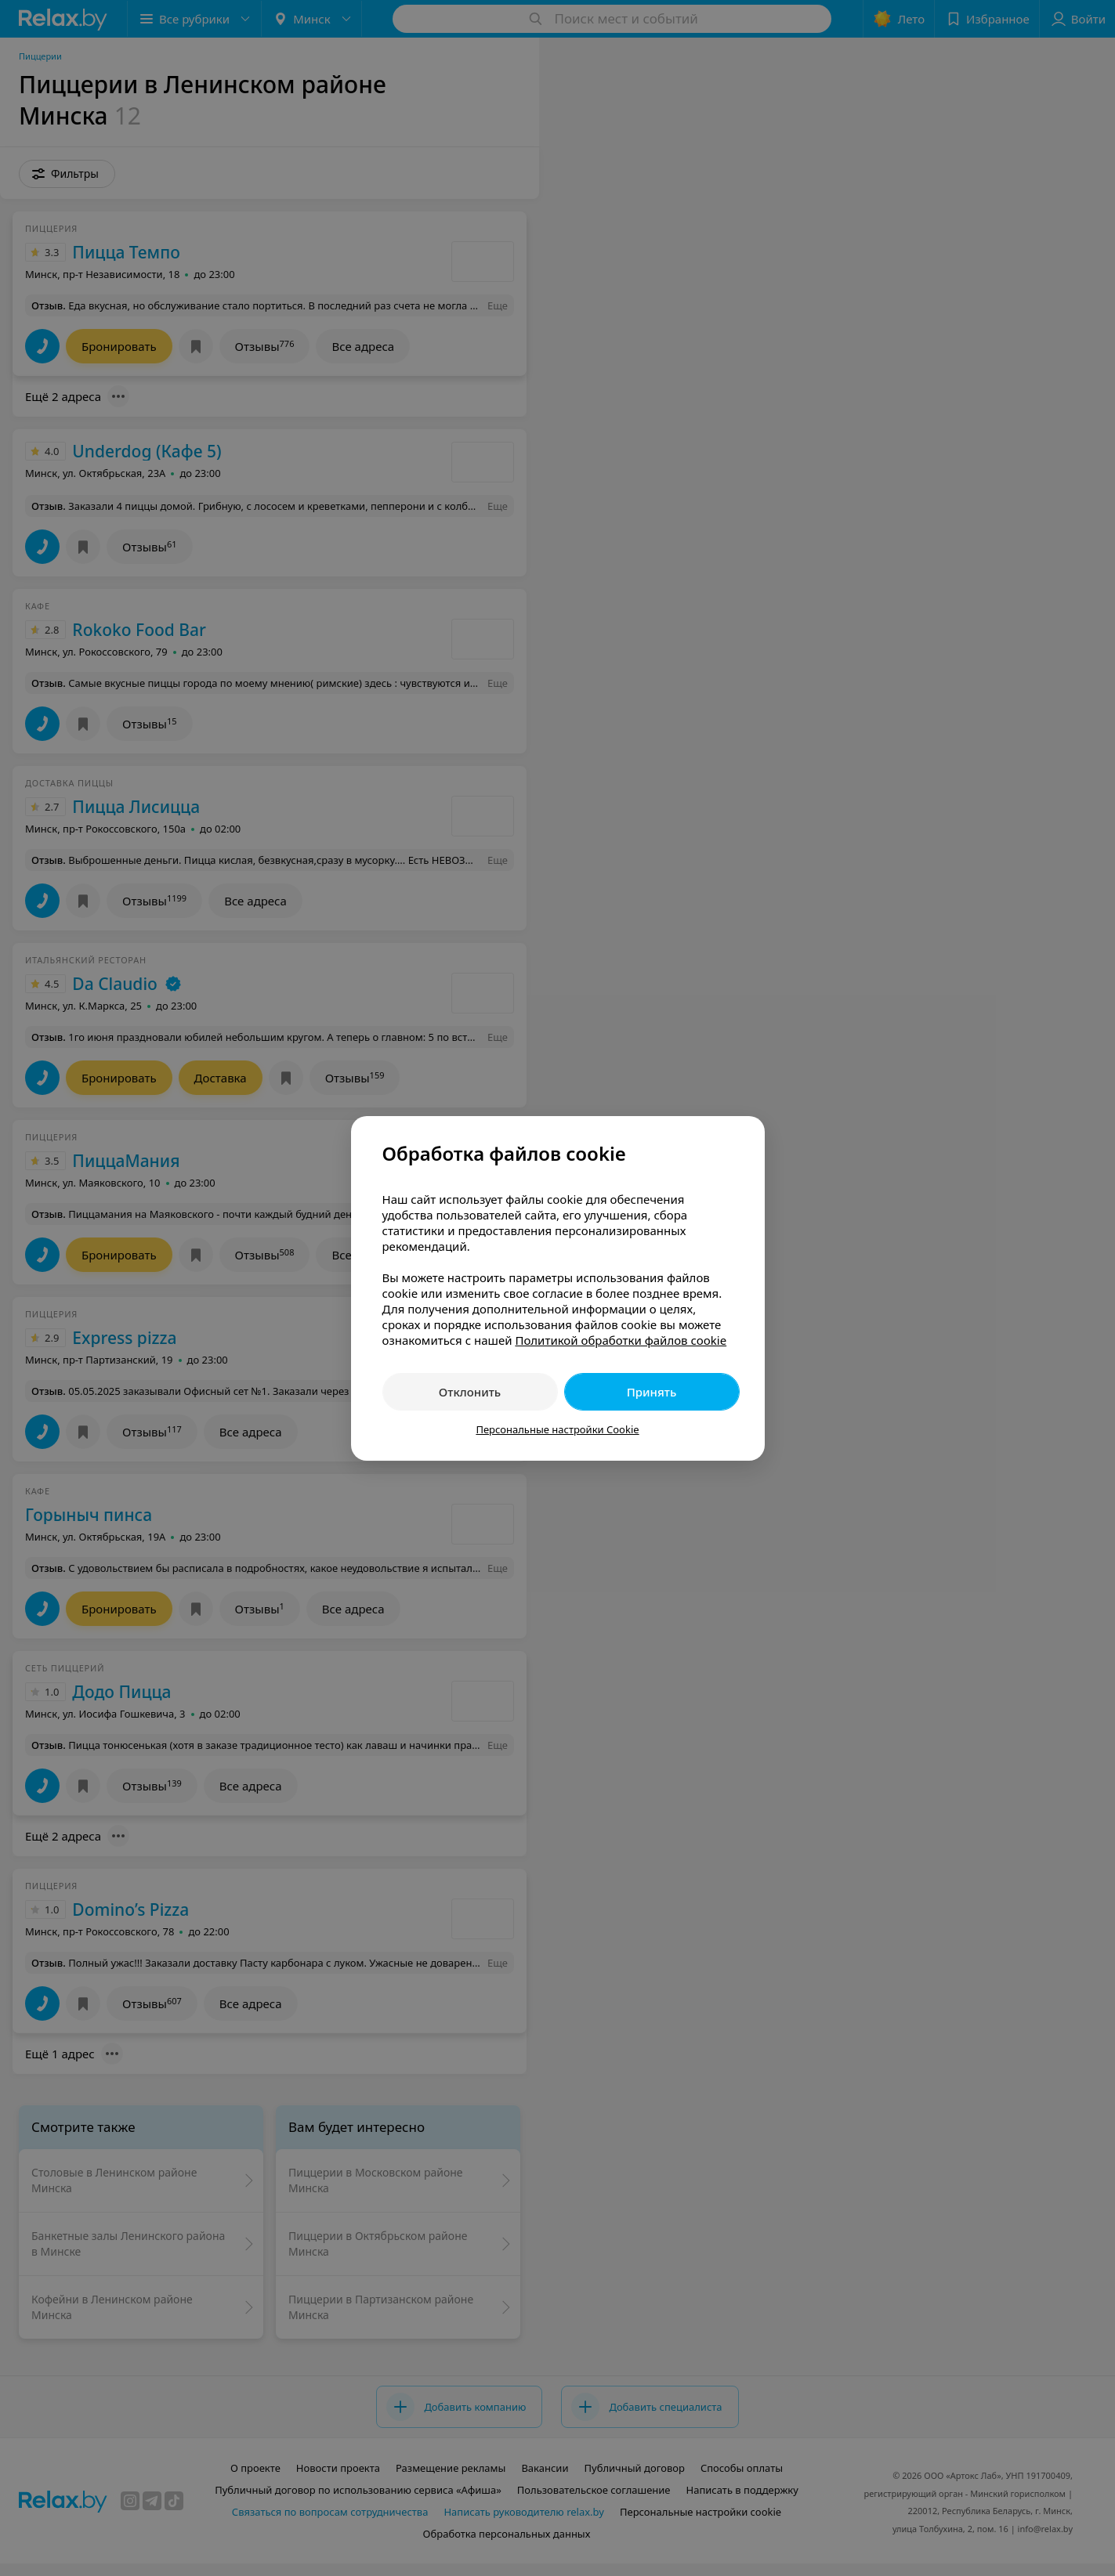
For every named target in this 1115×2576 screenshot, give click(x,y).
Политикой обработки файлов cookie (620, 1340)
